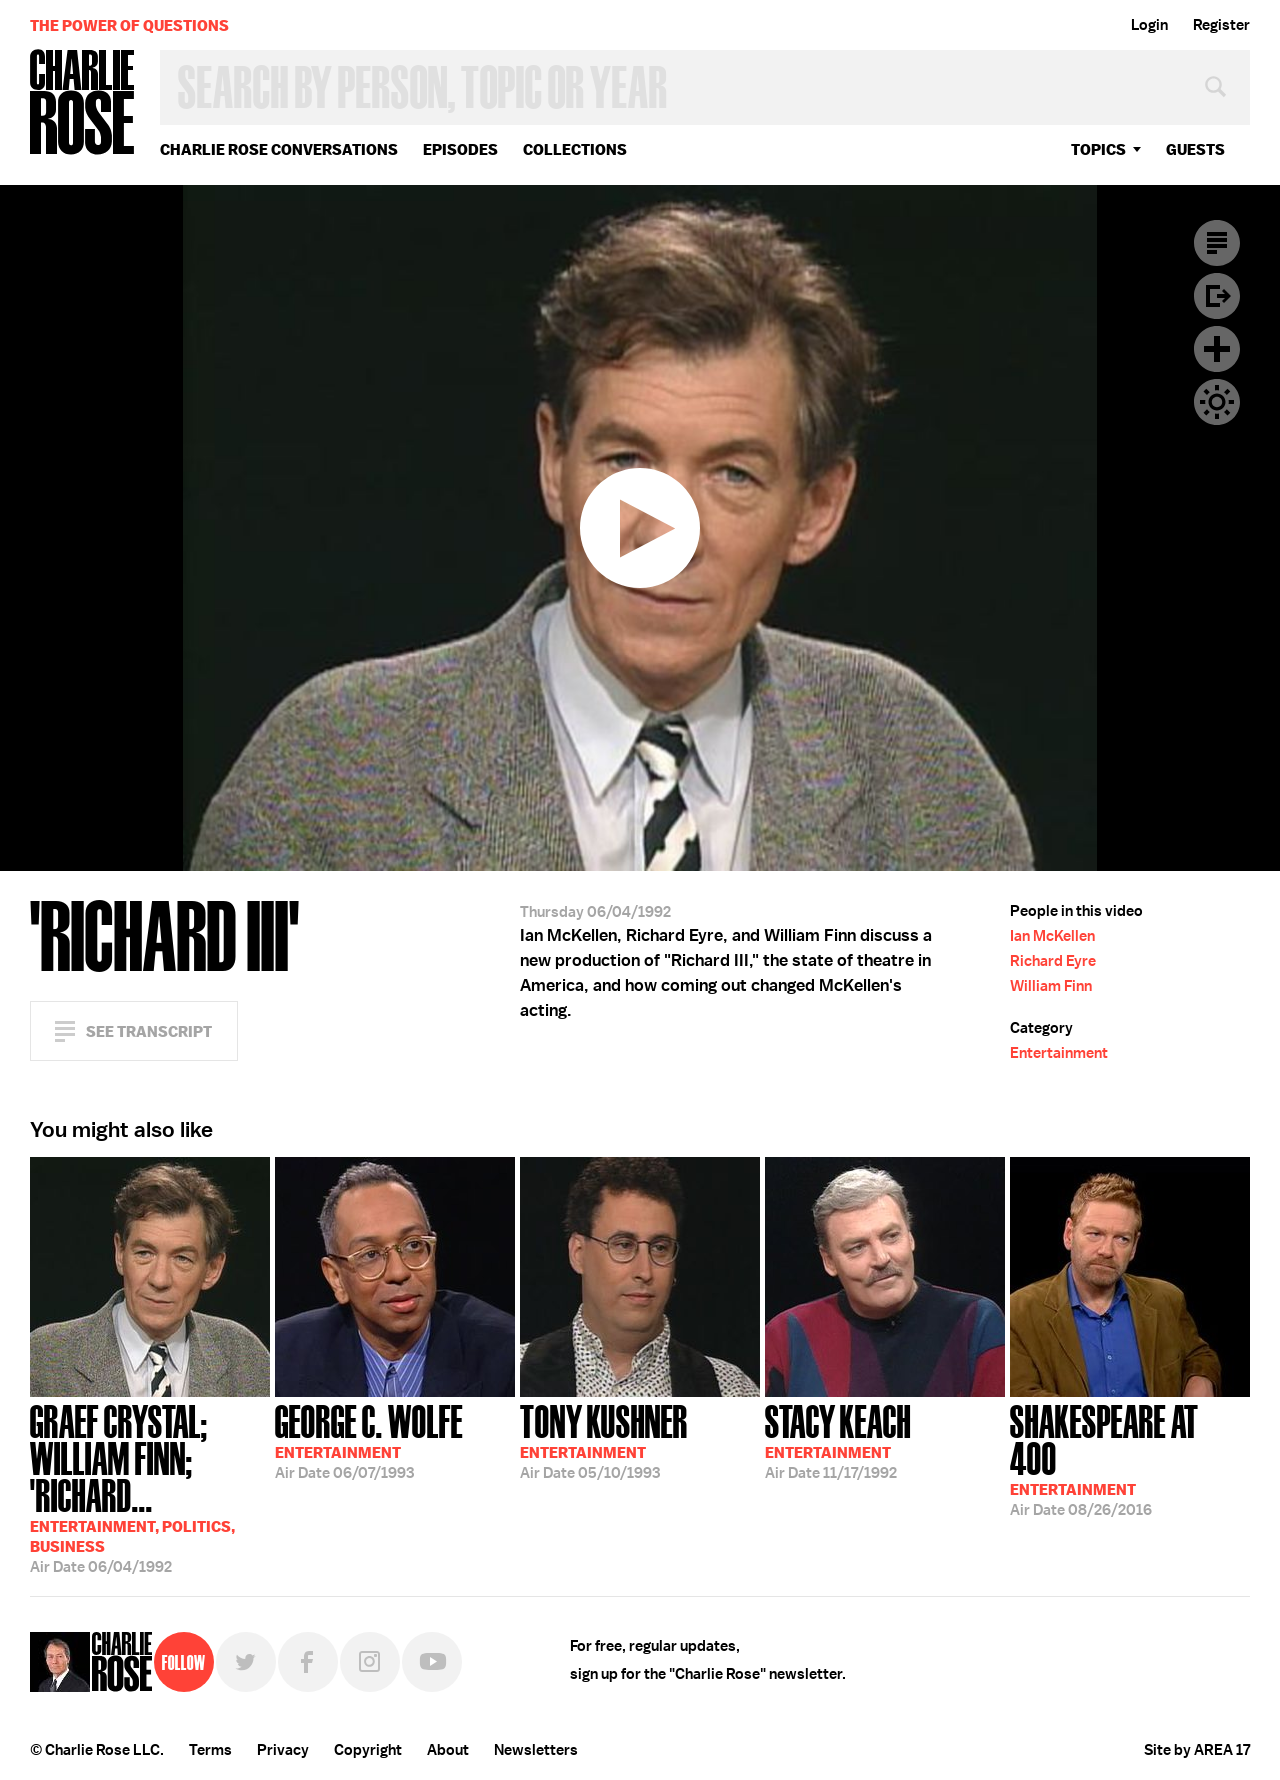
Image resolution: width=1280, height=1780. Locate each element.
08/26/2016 (1130, 1458)
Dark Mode (1217, 402)
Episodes (460, 149)
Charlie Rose (83, 103)
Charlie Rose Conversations (279, 149)
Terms (210, 1750)
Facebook (308, 1662)
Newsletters (536, 1750)
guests (1195, 149)
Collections (575, 149)
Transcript (1217, 243)
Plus (1217, 349)
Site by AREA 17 (1197, 1750)
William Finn (1051, 986)
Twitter (246, 1662)
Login (1149, 25)
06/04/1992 (150, 1487)
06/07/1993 (369, 1440)
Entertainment (1059, 1053)
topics (1098, 149)
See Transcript (149, 1031)
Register (1221, 25)
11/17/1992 (838, 1440)
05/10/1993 (604, 1440)
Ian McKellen (1052, 936)
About (448, 1750)
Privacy (283, 1750)
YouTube (432, 1662)
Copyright (368, 1750)
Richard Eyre (1053, 961)
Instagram (370, 1662)
